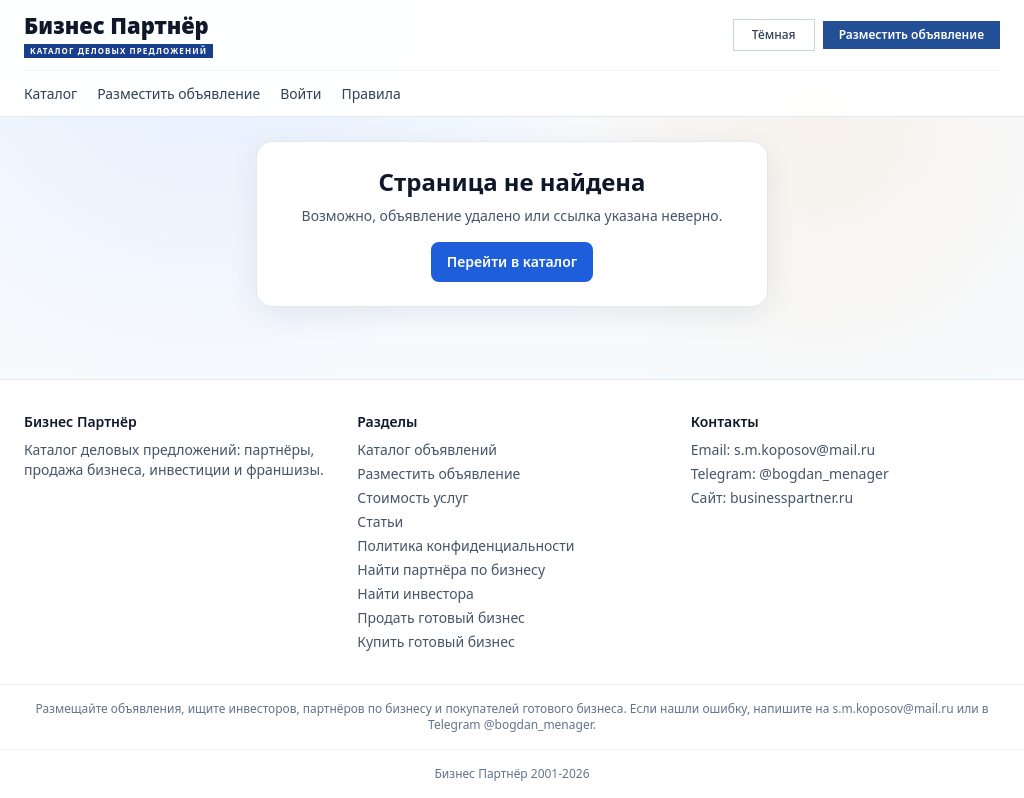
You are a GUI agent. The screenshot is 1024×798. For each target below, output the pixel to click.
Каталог (50, 93)
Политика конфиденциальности (465, 545)
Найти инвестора (415, 593)
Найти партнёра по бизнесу (451, 569)
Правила (371, 93)
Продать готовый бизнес (441, 617)
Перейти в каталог (512, 261)
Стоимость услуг (412, 497)
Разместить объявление (911, 34)
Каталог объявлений (427, 449)
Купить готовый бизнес (436, 641)
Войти (300, 93)
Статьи (380, 521)
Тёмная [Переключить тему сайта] (774, 34)
